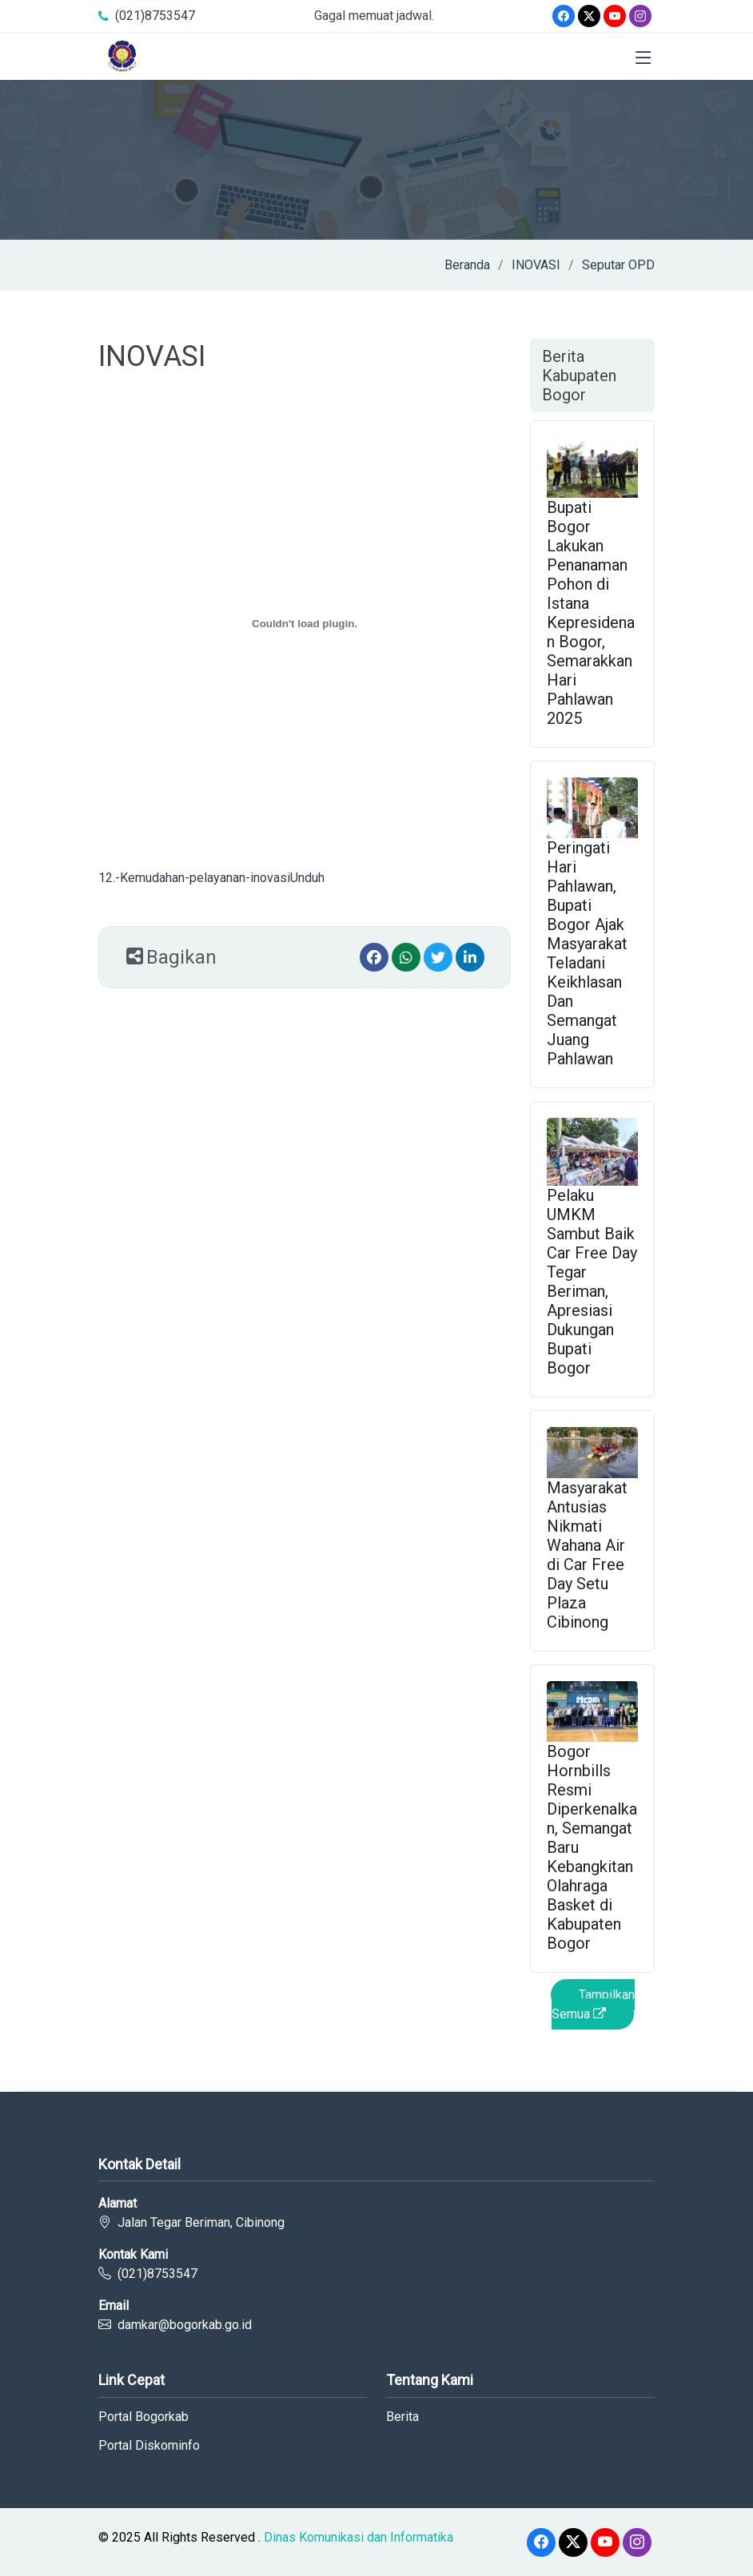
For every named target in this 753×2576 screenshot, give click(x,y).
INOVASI (536, 264)
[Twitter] (589, 16)
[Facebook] (563, 16)
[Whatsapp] (406, 957)
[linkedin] (470, 957)
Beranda (467, 264)
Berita (402, 2417)
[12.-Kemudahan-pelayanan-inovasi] (304, 623)
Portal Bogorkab (143, 2417)
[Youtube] (615, 16)
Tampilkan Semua (593, 2004)
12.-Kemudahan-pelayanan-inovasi (194, 877)
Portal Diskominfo (149, 2445)
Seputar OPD (618, 264)
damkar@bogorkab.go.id (185, 2324)
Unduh (307, 877)
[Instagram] (640, 16)
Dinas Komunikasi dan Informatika (358, 2537)
